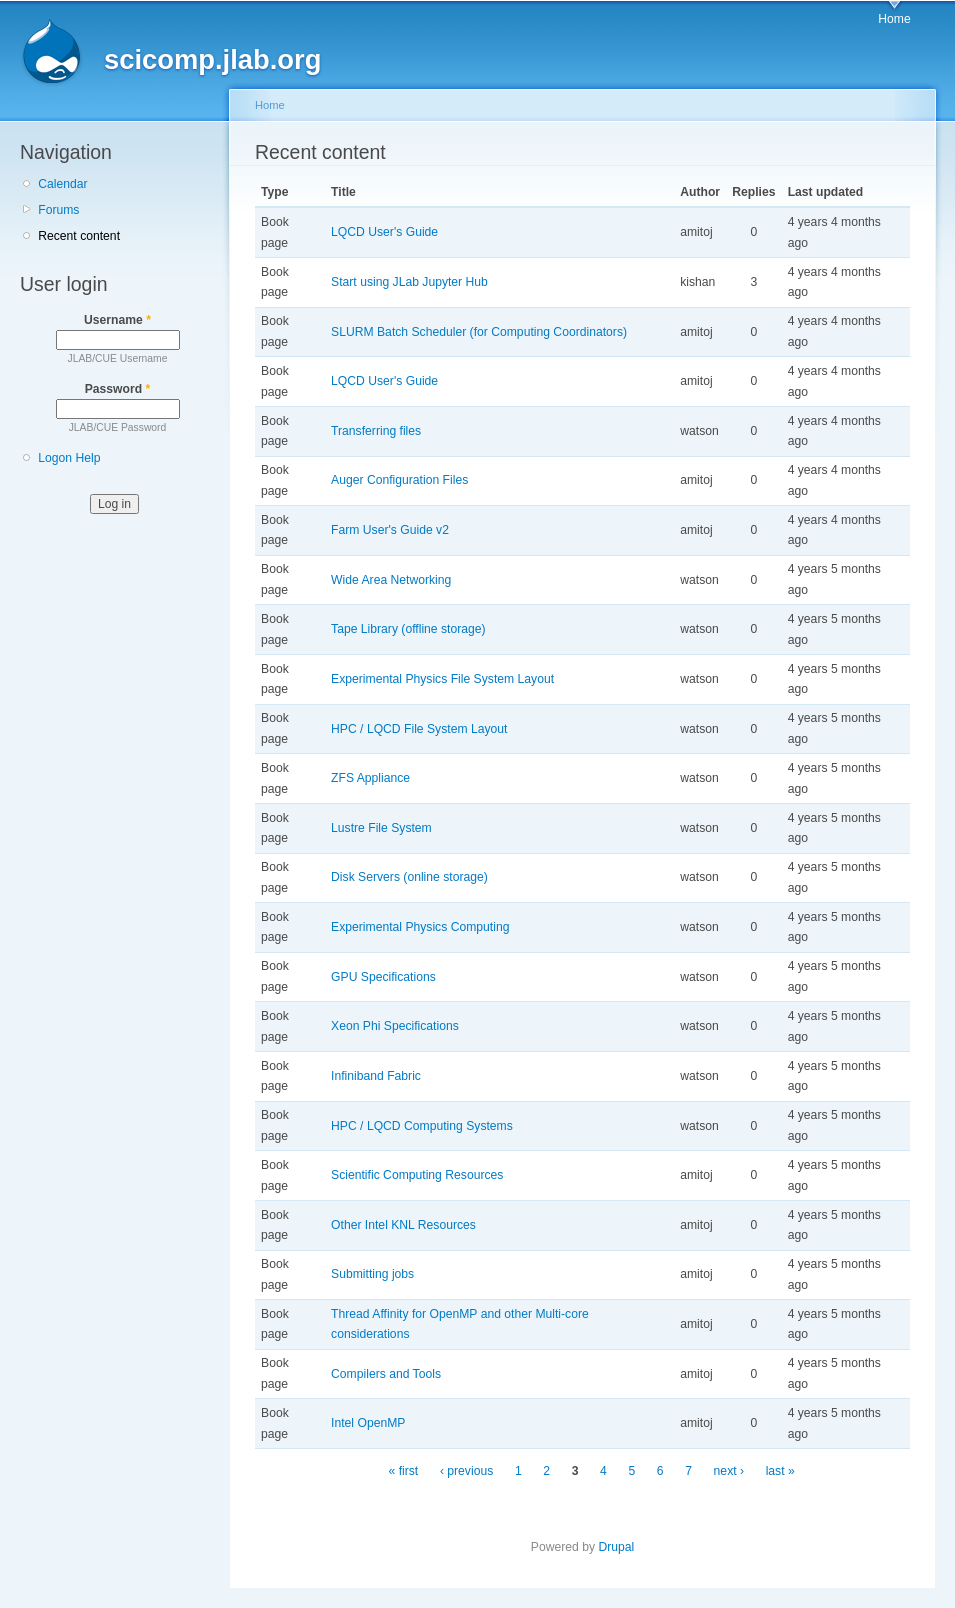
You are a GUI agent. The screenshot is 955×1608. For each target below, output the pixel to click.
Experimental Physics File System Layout (442, 679)
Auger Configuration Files (399, 480)
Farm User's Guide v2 (390, 530)
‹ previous (466, 1471)
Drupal (616, 1547)
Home (894, 19)
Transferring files (376, 431)
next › (729, 1471)
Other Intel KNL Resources (403, 1225)
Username (117, 320)
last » (780, 1471)
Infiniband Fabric (376, 1076)
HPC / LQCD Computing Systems (422, 1126)
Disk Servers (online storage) (409, 877)
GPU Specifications (383, 977)
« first (404, 1471)
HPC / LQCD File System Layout (419, 729)
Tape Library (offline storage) (408, 629)
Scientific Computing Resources (417, 1175)
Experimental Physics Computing (420, 927)
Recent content (79, 236)
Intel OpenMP (368, 1423)
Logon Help (69, 458)
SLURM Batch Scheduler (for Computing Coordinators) (479, 332)
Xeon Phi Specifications (395, 1026)
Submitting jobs (372, 1274)
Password (118, 389)
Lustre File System (381, 828)
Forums (58, 210)
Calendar (62, 184)
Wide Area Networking (391, 580)
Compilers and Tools (386, 1374)
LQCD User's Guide (384, 232)
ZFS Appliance (370, 778)
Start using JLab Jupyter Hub (409, 282)
